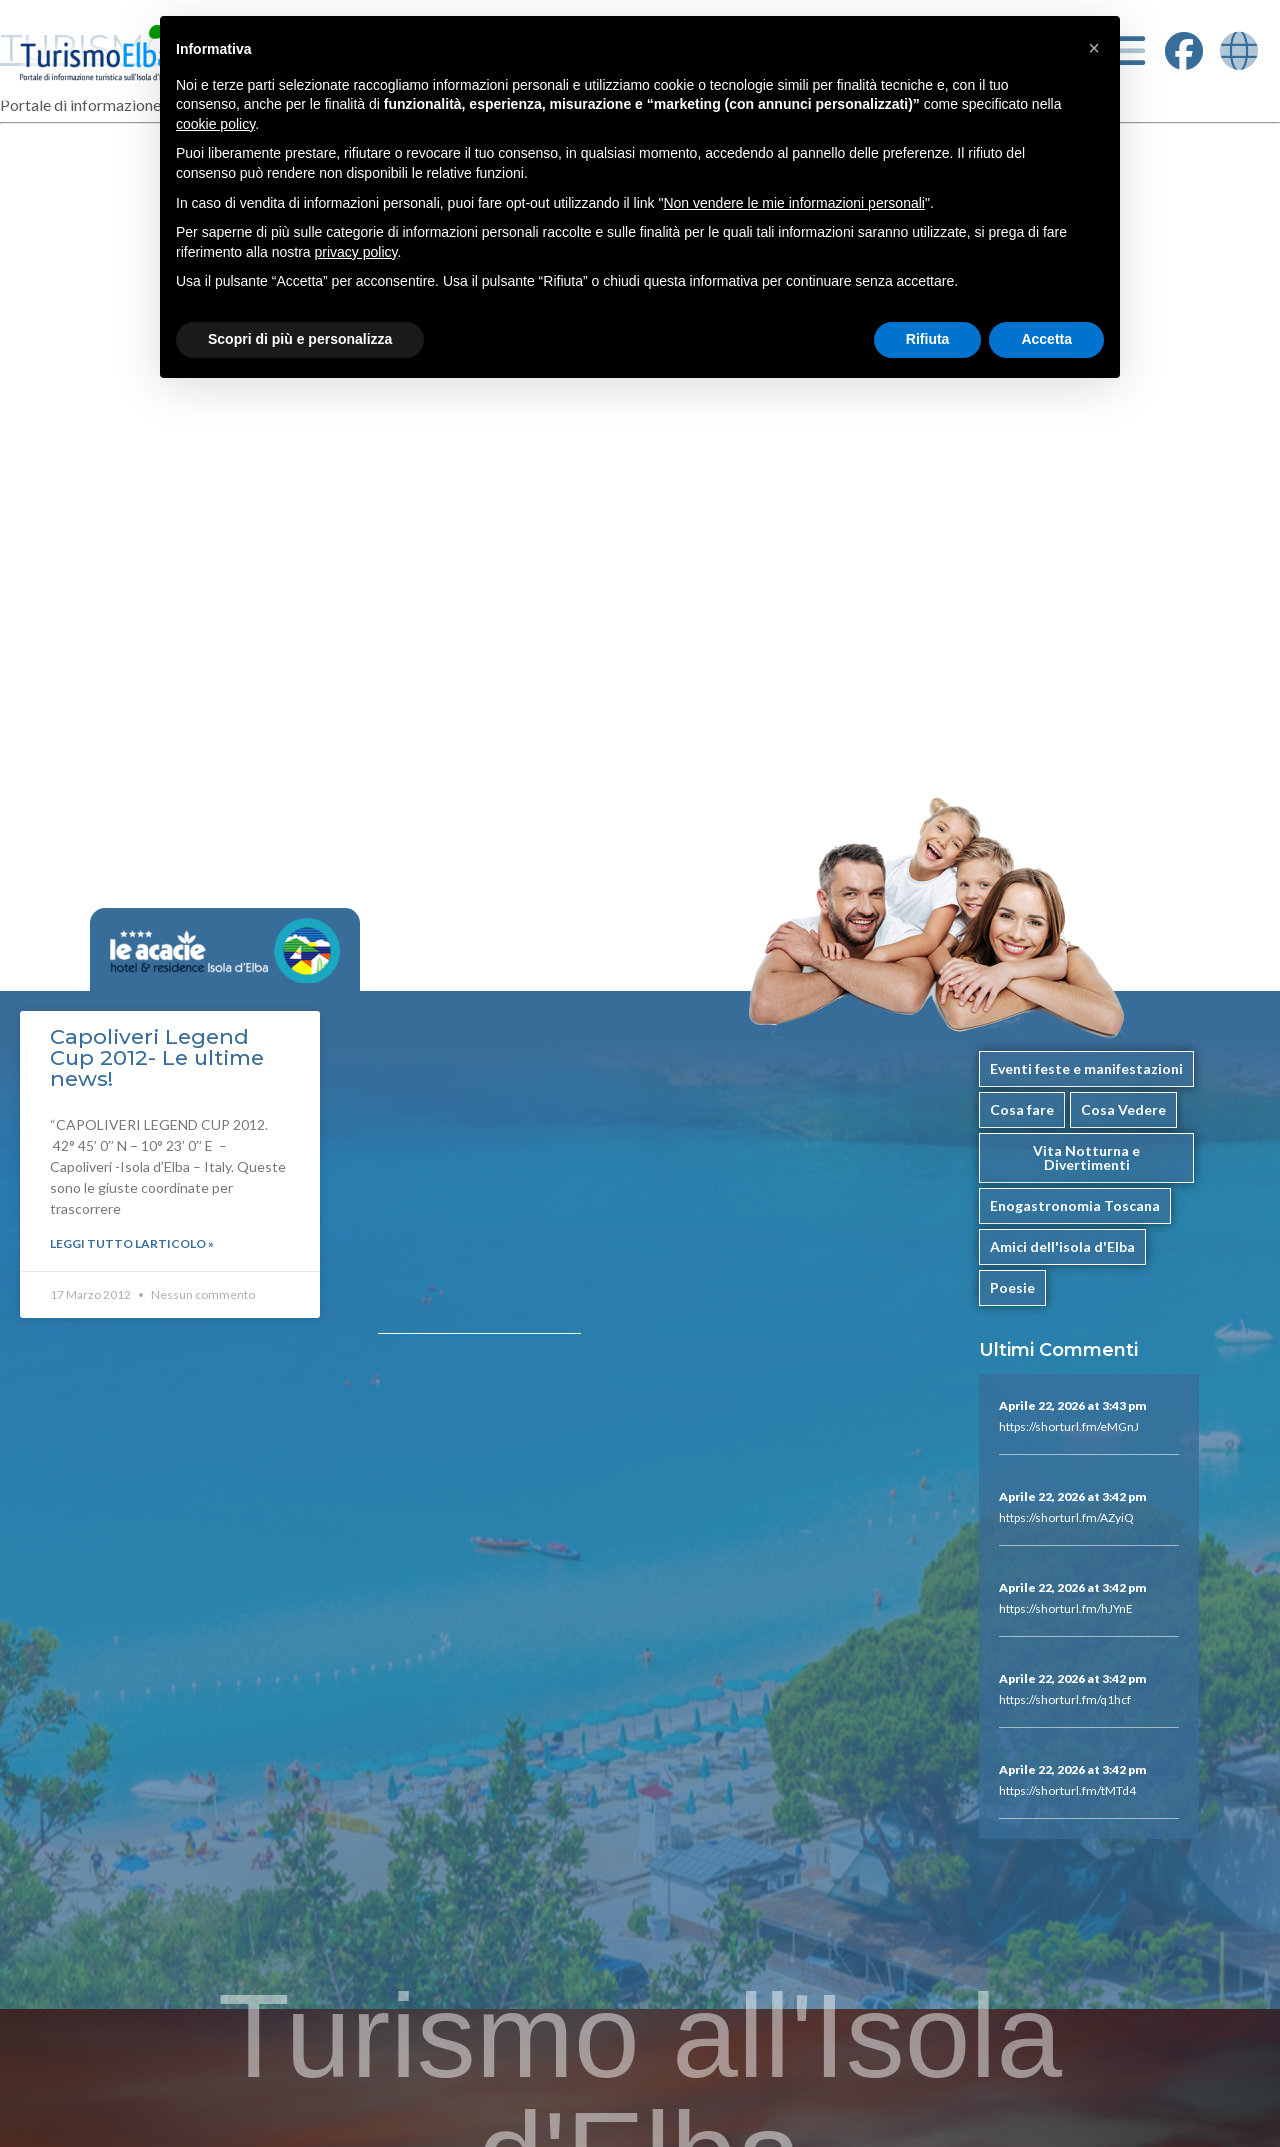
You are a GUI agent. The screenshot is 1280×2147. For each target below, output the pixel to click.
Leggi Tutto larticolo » (132, 1243)
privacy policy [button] (356, 252)
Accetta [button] (1046, 339)
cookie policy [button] (215, 124)
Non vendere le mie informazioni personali (793, 203)
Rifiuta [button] (928, 339)
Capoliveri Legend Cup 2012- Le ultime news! (157, 1057)
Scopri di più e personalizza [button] (300, 339)
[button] (1094, 48)
